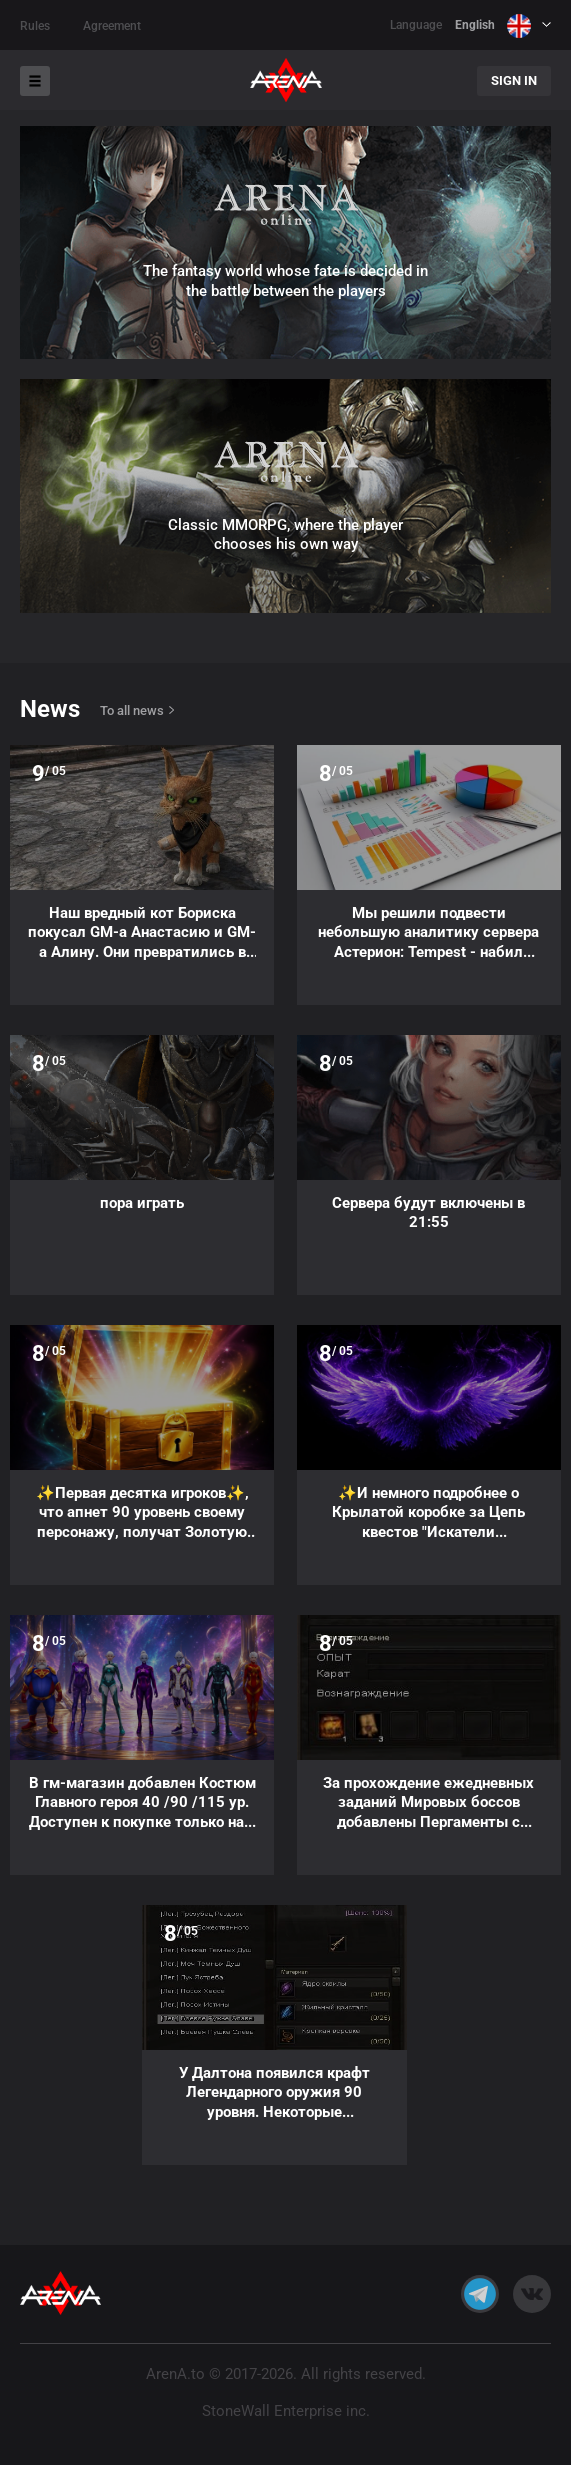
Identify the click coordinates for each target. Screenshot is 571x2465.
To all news (132, 710)
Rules (35, 26)
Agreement (112, 26)
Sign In (514, 80)
